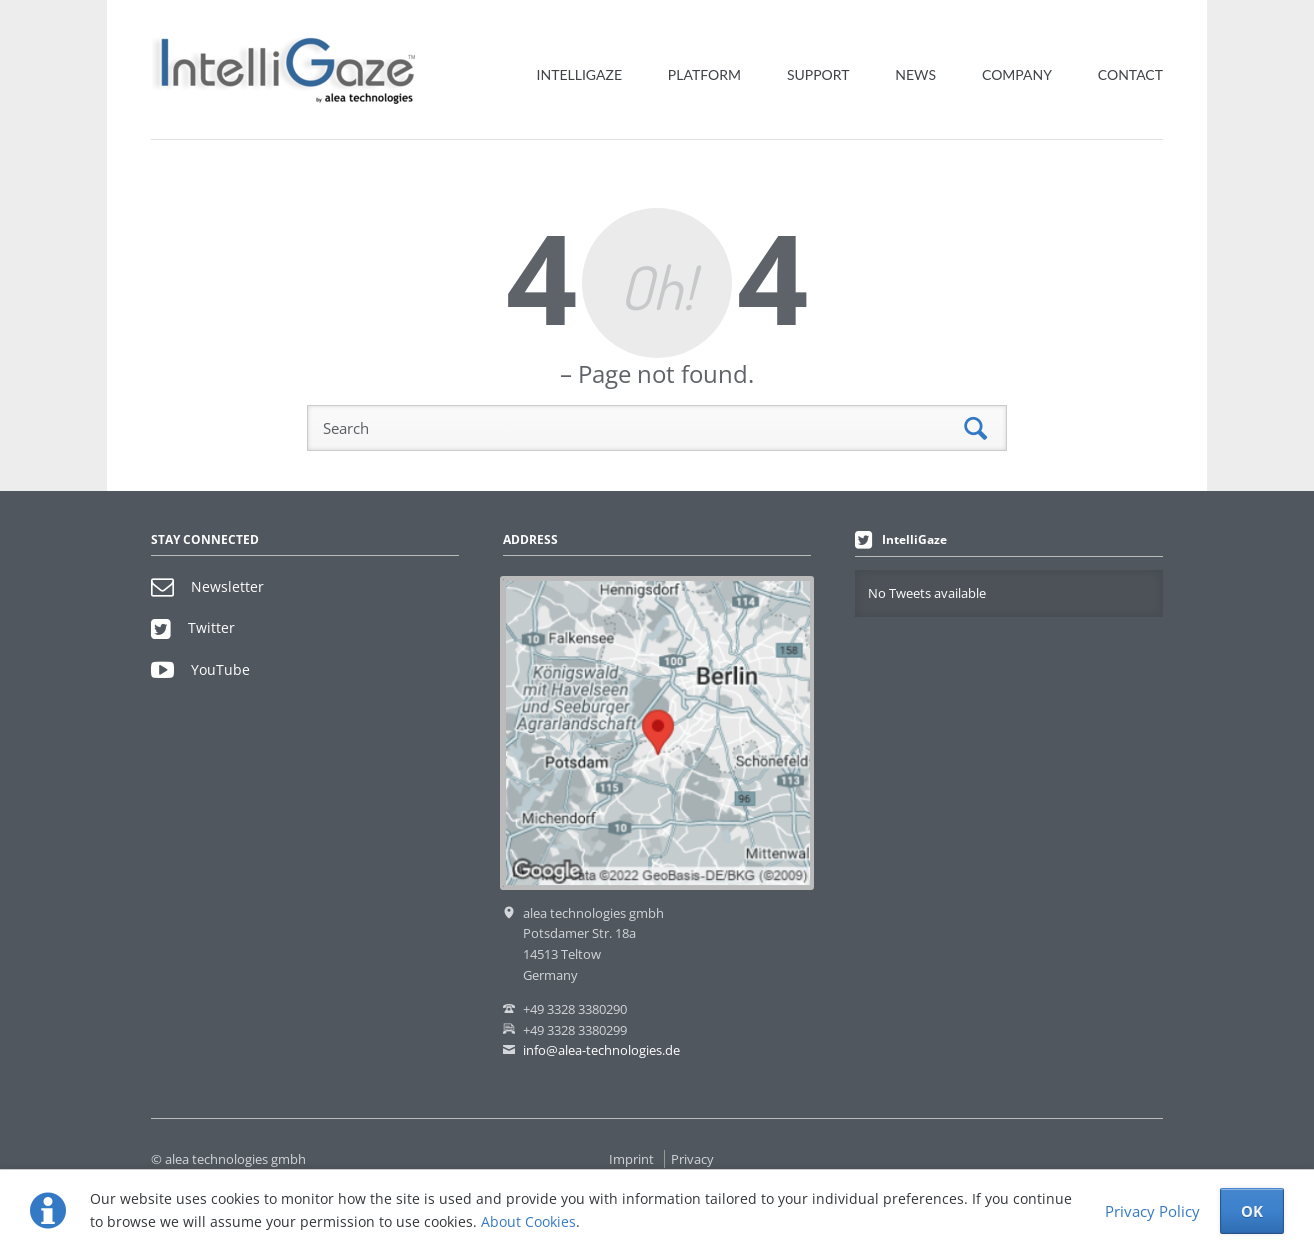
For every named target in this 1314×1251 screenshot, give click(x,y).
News (915, 74)
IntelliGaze (579, 74)
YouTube (200, 669)
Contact (1130, 74)
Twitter (193, 627)
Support (818, 74)
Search (975, 428)
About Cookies (528, 1221)
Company (1017, 74)
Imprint (631, 1159)
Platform (704, 74)
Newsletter (207, 586)
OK (1252, 1211)
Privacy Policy (1152, 1211)
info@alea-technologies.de (601, 1050)
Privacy (692, 1159)
